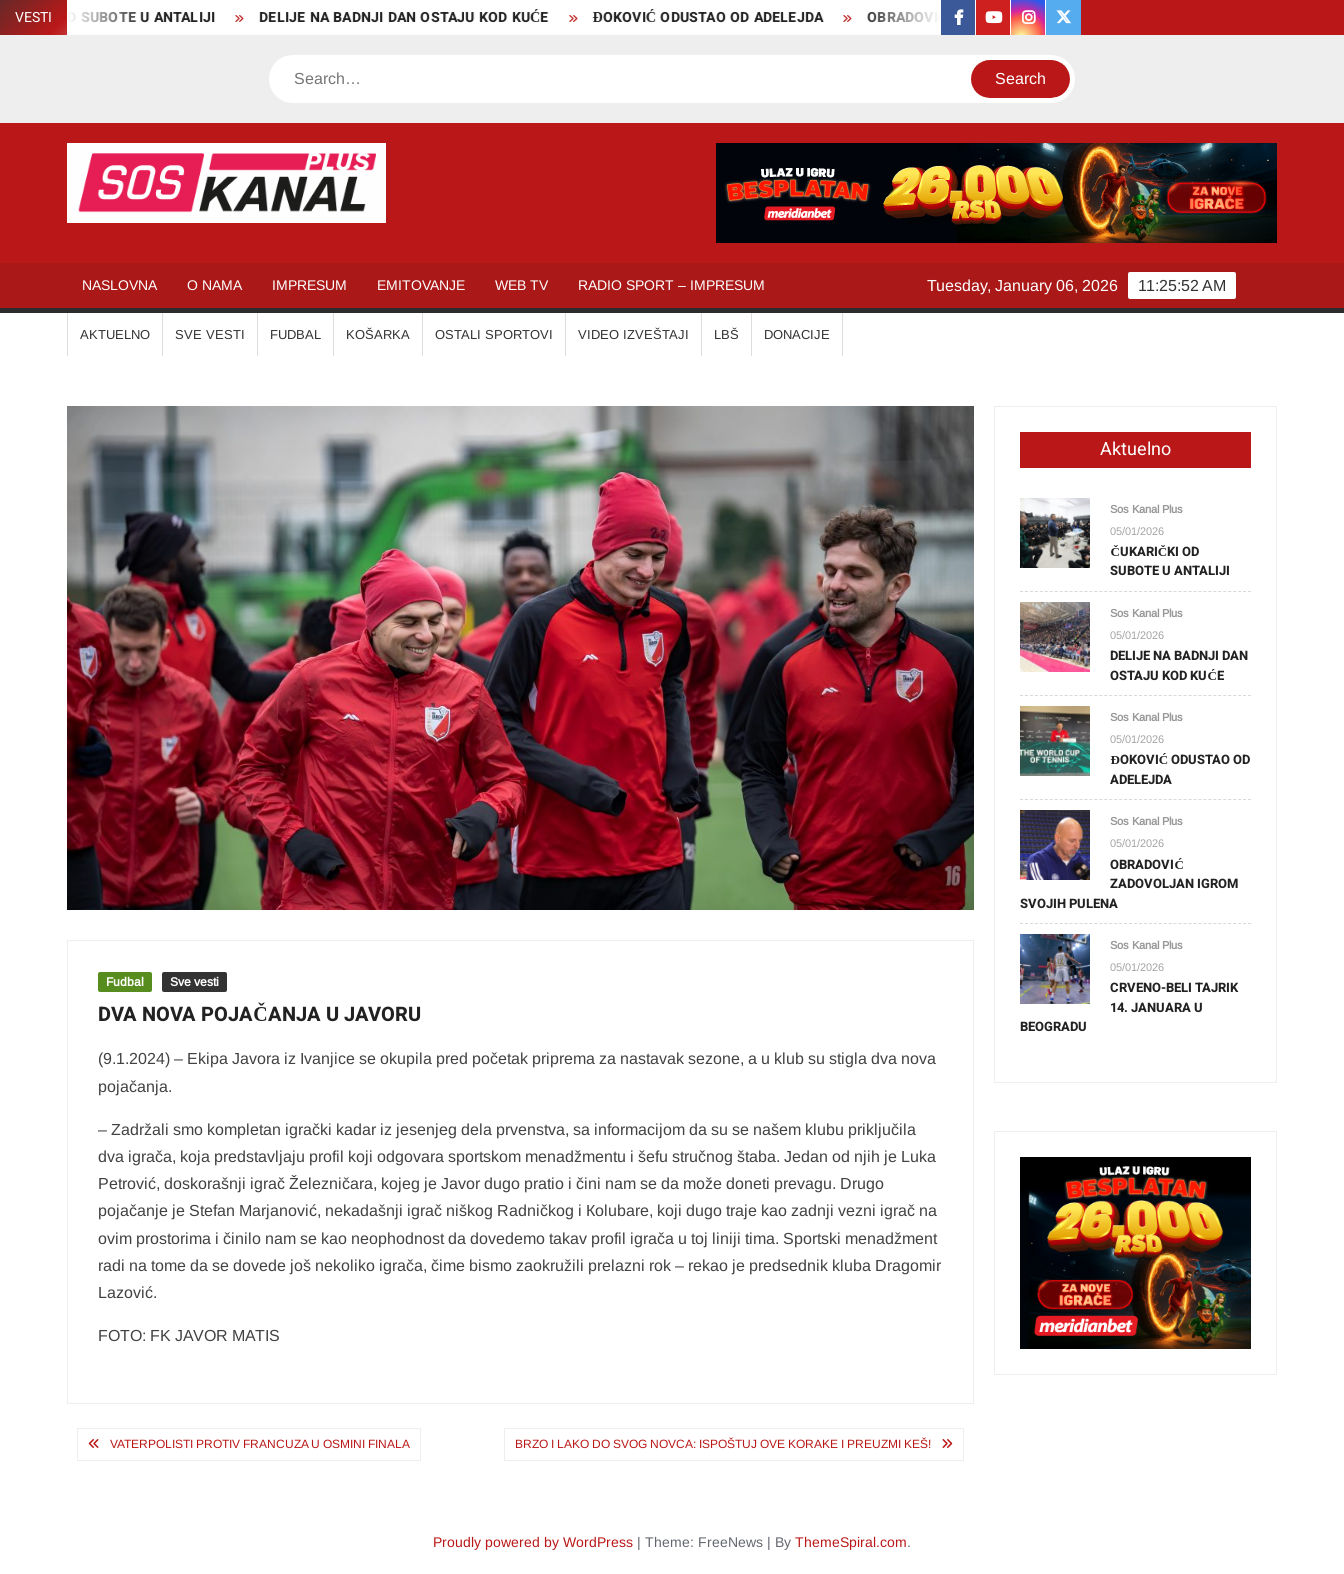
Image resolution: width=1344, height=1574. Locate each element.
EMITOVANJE (421, 285)
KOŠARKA (378, 334)
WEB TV (521, 285)
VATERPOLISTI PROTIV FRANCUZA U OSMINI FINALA (260, 1444)
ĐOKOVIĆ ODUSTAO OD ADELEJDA (717, 17)
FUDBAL (295, 334)
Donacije (797, 334)
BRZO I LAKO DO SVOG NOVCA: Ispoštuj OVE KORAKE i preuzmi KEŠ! (723, 1444)
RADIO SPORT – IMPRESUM (671, 285)
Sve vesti (194, 982)
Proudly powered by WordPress (533, 1542)
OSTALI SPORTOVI (494, 334)
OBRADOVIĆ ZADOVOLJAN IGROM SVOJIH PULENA (1129, 884)
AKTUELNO (115, 334)
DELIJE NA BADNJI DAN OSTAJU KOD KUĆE (412, 17)
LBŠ (726, 334)
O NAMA (214, 285)
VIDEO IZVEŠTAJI (633, 334)
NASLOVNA (119, 285)
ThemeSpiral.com (851, 1542)
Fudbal (125, 982)
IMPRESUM (309, 285)
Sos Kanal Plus (1146, 509)
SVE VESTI (210, 334)
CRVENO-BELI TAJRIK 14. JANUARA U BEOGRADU (1129, 1007)
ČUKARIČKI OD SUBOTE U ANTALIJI (1170, 561)
